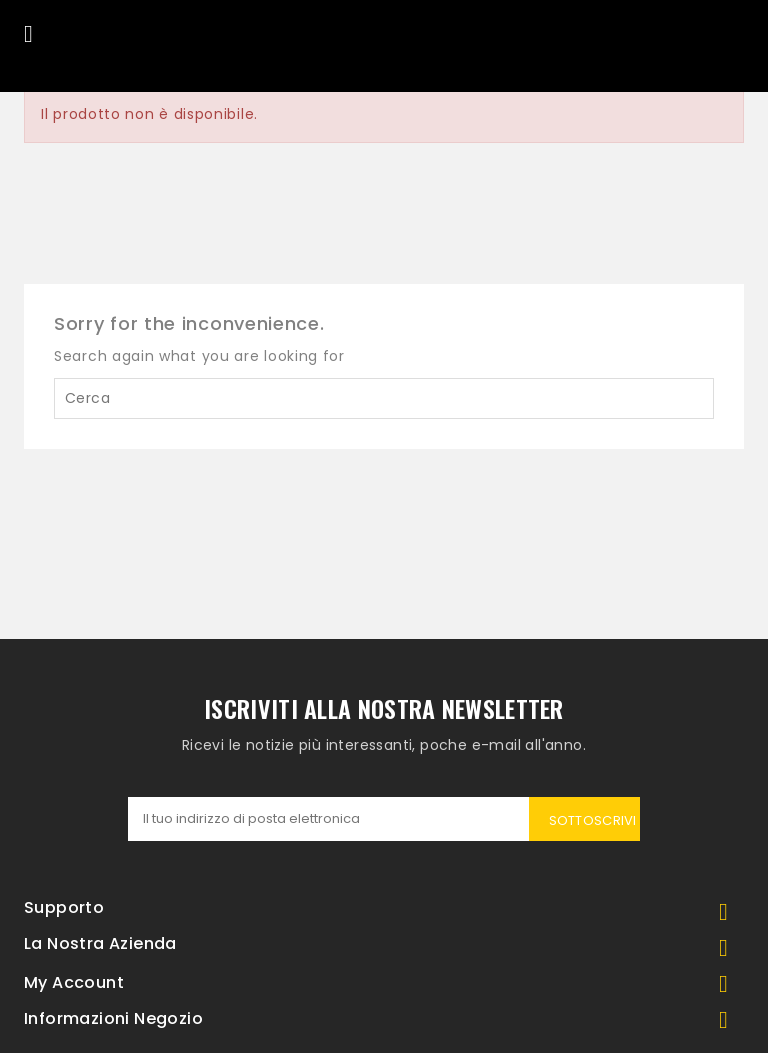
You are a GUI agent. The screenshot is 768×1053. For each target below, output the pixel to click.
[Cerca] (384, 398)
